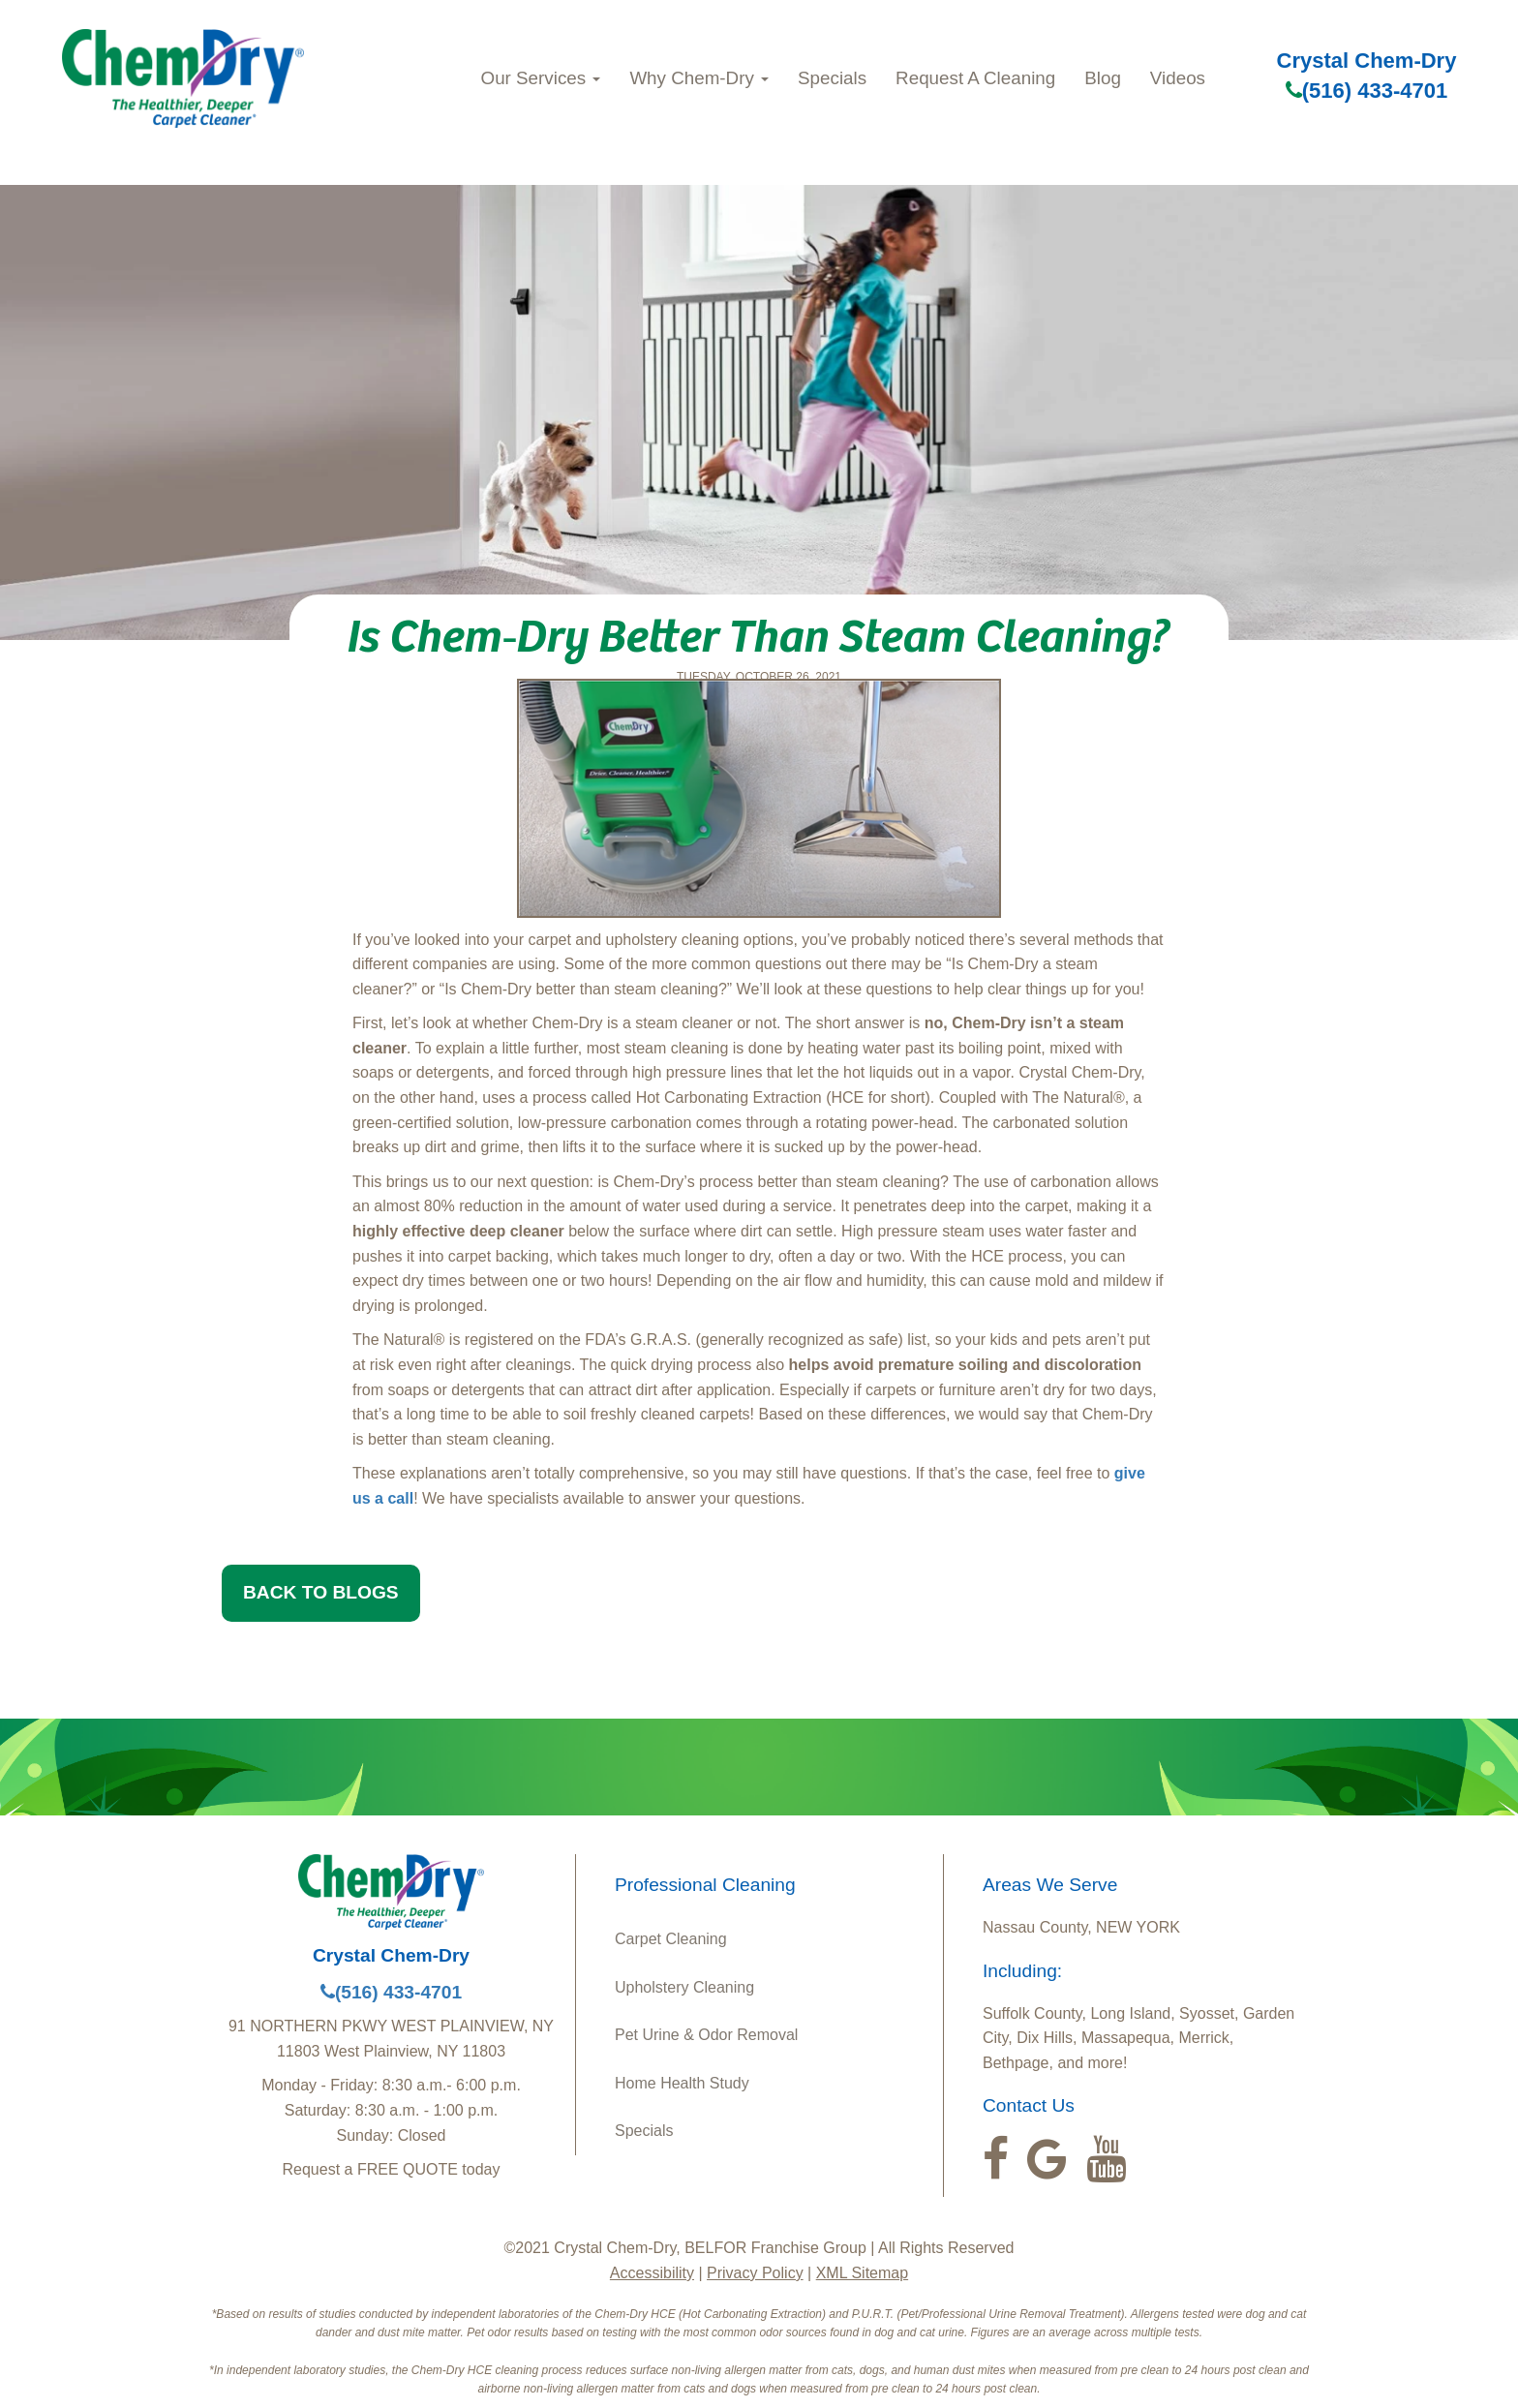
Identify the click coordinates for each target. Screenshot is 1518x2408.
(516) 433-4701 (1366, 90)
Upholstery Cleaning (684, 1987)
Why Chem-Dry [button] (699, 78)
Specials (832, 78)
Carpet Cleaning (671, 1939)
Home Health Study (682, 2083)
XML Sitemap (862, 2273)
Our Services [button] (541, 78)
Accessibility (652, 2273)
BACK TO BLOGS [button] (321, 1592)
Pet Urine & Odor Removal (706, 2035)
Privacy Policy (755, 2273)
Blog (1102, 78)
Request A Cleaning (975, 78)
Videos (1177, 78)
